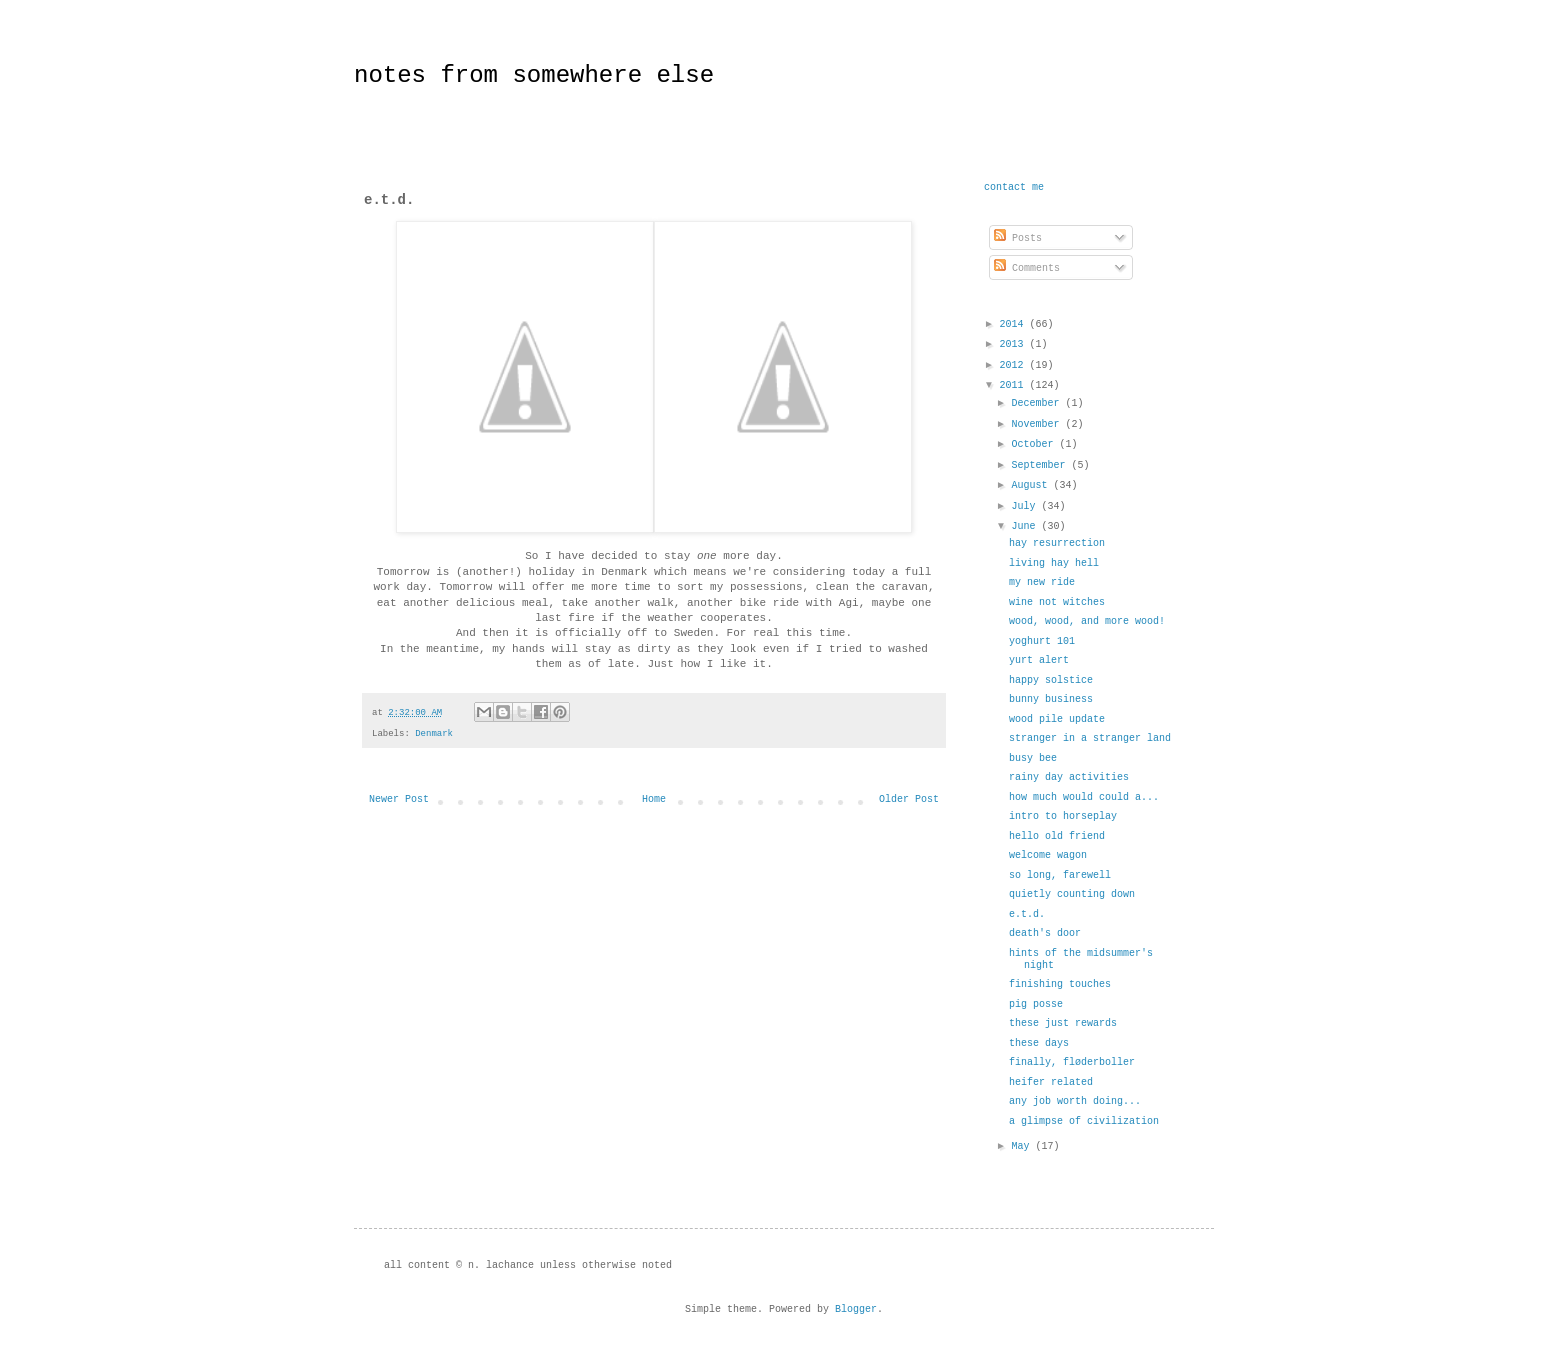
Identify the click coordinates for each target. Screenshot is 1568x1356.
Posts (1018, 238)
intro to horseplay (1063, 816)
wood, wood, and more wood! (1087, 621)
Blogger (856, 1309)
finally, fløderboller (1072, 1062)
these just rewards (1063, 1023)
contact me (1014, 187)
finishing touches (1060, 984)
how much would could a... (1084, 797)
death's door (1045, 933)
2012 (1014, 365)
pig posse (1036, 1004)
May (1023, 1146)
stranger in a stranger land (1090, 738)
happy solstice (1051, 680)
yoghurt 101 (1042, 641)
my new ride (1042, 582)
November (1038, 424)
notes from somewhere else (534, 75)
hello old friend (1057, 836)
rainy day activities (1069, 777)
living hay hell (1054, 563)
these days (1039, 1043)
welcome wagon (1048, 855)
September (1041, 465)
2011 (1014, 385)
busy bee (1033, 758)
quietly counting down (1072, 894)
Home (654, 799)
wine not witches (1057, 602)
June (1026, 526)
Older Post (909, 799)
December (1038, 403)
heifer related (1051, 1082)
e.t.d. (1027, 914)
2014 (1014, 324)
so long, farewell (1060, 875)
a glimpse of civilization (1084, 1121)
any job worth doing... (1075, 1101)
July (1026, 506)
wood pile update (1057, 719)
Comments (1027, 268)
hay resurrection (1057, 543)
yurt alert (1039, 660)
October (1035, 444)
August (1032, 485)
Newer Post (399, 799)
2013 (1014, 344)
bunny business (1051, 699)
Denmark (434, 734)
